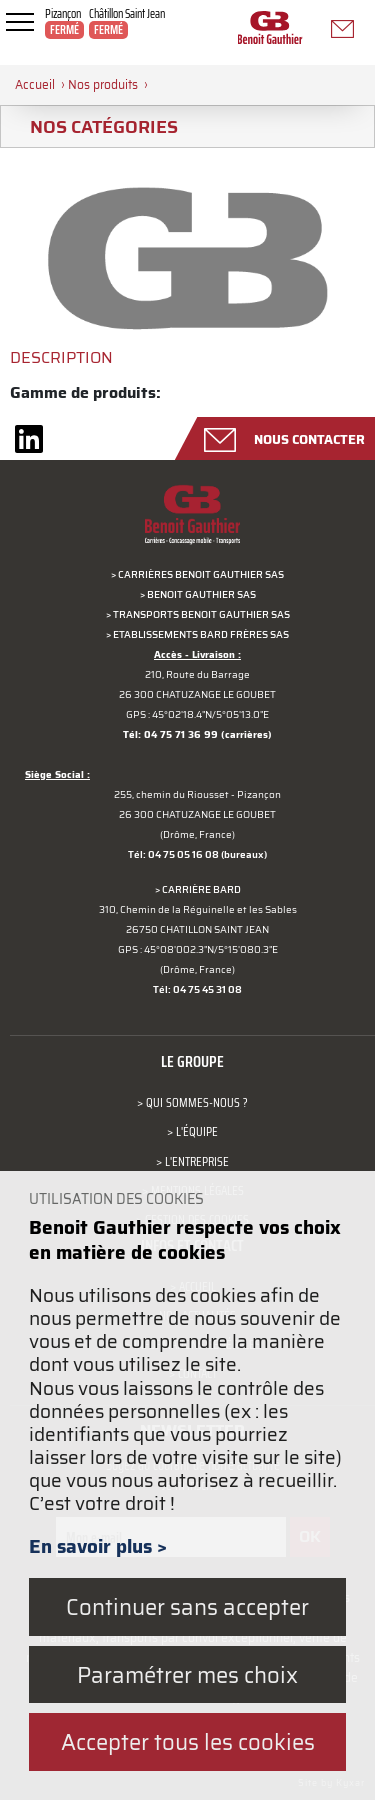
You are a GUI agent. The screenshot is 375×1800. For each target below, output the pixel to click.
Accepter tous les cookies (188, 1741)
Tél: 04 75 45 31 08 (197, 989)
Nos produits (103, 84)
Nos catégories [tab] (96, 126)
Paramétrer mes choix (187, 1674)
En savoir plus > (98, 1546)
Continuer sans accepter (187, 1606)
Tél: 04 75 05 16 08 (173, 854)
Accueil (35, 84)
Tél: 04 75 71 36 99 (170, 734)
